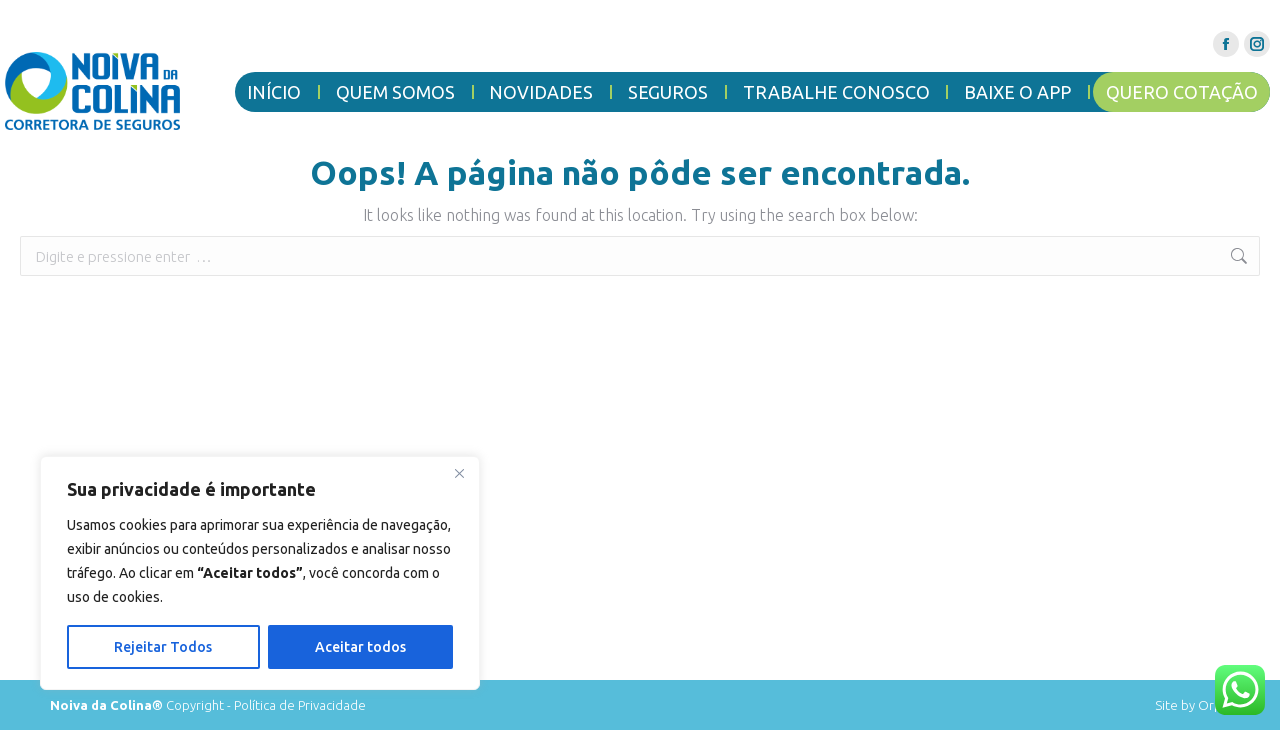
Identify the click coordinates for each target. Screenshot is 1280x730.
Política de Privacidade (300, 705)
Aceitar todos (360, 647)
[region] (260, 573)
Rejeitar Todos (163, 647)
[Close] (459, 473)
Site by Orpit (1192, 705)
